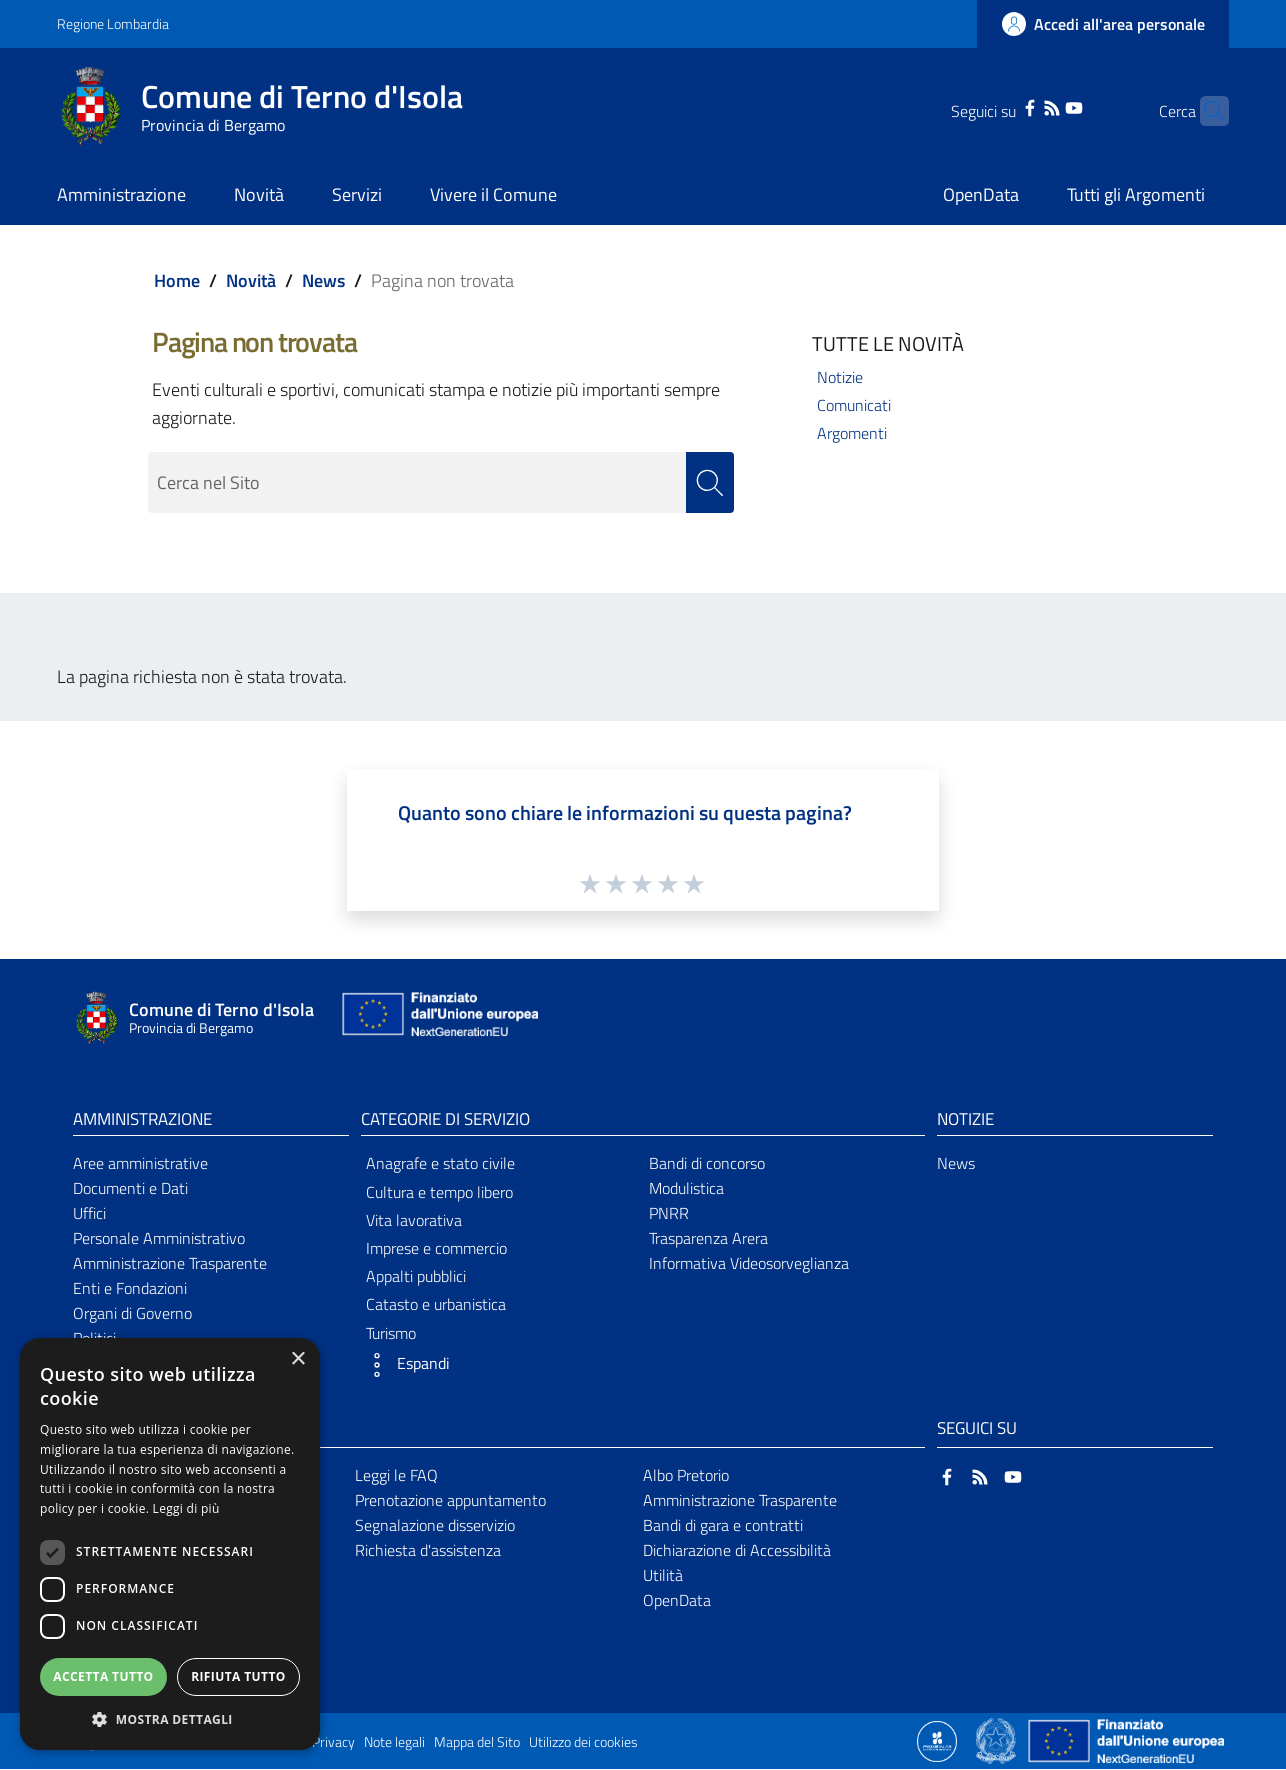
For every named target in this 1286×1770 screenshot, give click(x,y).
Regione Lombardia (113, 23)
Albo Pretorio (686, 1475)
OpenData (677, 1600)
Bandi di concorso (707, 1164)
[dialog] (170, 1544)
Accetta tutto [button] (103, 1676)
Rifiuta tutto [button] (238, 1676)
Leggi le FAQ (396, 1475)
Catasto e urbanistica (436, 1304)
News (323, 280)
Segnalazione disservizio (435, 1525)
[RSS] (1021, 106)
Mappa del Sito (477, 1743)
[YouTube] (1043, 106)
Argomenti (852, 433)
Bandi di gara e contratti (723, 1525)
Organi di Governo (132, 1313)
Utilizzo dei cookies (583, 1743)
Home (177, 280)
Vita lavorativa (414, 1220)
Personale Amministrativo (159, 1238)
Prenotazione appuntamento (450, 1500)
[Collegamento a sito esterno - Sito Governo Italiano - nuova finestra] (997, 1740)
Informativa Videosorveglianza (749, 1263)
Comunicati (854, 405)
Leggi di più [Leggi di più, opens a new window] (186, 1508)
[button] (499, 1365)
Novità (251, 280)
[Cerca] (1205, 111)
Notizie (840, 377)
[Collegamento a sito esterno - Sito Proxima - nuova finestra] (937, 1740)
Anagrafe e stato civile (440, 1164)
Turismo (391, 1333)
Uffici (89, 1213)
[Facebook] (999, 106)
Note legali (394, 1743)
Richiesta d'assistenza (428, 1550)
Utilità (663, 1575)
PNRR (669, 1213)
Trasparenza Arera (708, 1238)
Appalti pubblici (416, 1276)
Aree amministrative (140, 1164)
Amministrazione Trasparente (170, 1263)
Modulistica (686, 1188)
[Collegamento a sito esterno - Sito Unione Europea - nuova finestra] (438, 1018)
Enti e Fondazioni (130, 1288)
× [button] (297, 1359)
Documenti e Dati (130, 1188)
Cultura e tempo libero (439, 1192)
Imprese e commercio (436, 1248)
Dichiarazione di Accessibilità (737, 1550)
